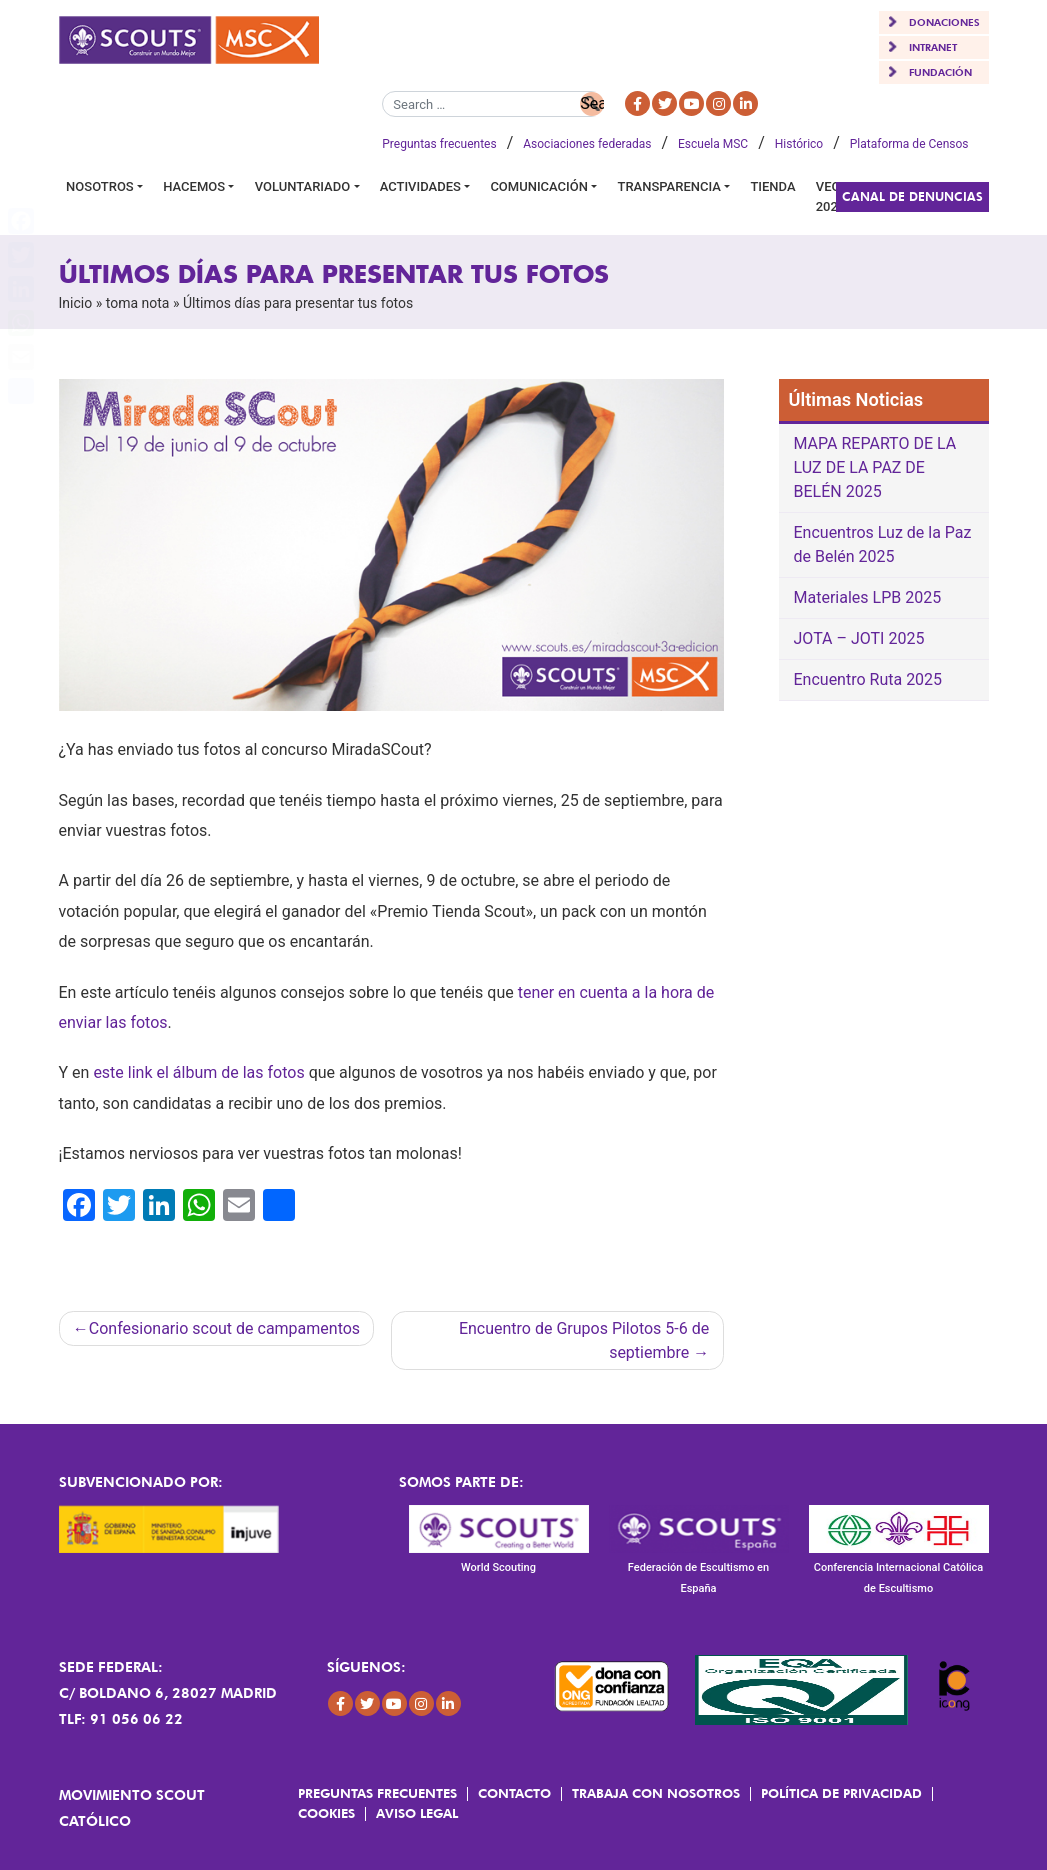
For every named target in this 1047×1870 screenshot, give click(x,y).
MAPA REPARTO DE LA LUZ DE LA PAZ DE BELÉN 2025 (875, 467)
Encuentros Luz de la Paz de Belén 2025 (883, 544)
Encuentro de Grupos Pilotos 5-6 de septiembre (584, 1340)
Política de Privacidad (841, 1793)
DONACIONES (944, 22)
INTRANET (933, 47)
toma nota (138, 303)
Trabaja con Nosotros (656, 1793)
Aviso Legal (417, 1813)
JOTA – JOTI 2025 (859, 638)
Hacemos (194, 186)
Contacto (514, 1793)
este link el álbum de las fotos (198, 1072)
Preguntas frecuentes (439, 144)
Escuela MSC (713, 144)
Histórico (799, 144)
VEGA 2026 (832, 196)
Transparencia (668, 186)
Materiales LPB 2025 (868, 597)
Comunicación (539, 186)
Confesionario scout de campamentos (224, 1328)
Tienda (772, 186)
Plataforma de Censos (909, 144)
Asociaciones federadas (587, 144)
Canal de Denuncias (912, 196)
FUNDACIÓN (940, 72)
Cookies (326, 1813)
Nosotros (100, 186)
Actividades (420, 186)
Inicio (76, 303)
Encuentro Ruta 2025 (868, 679)
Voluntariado (303, 186)
